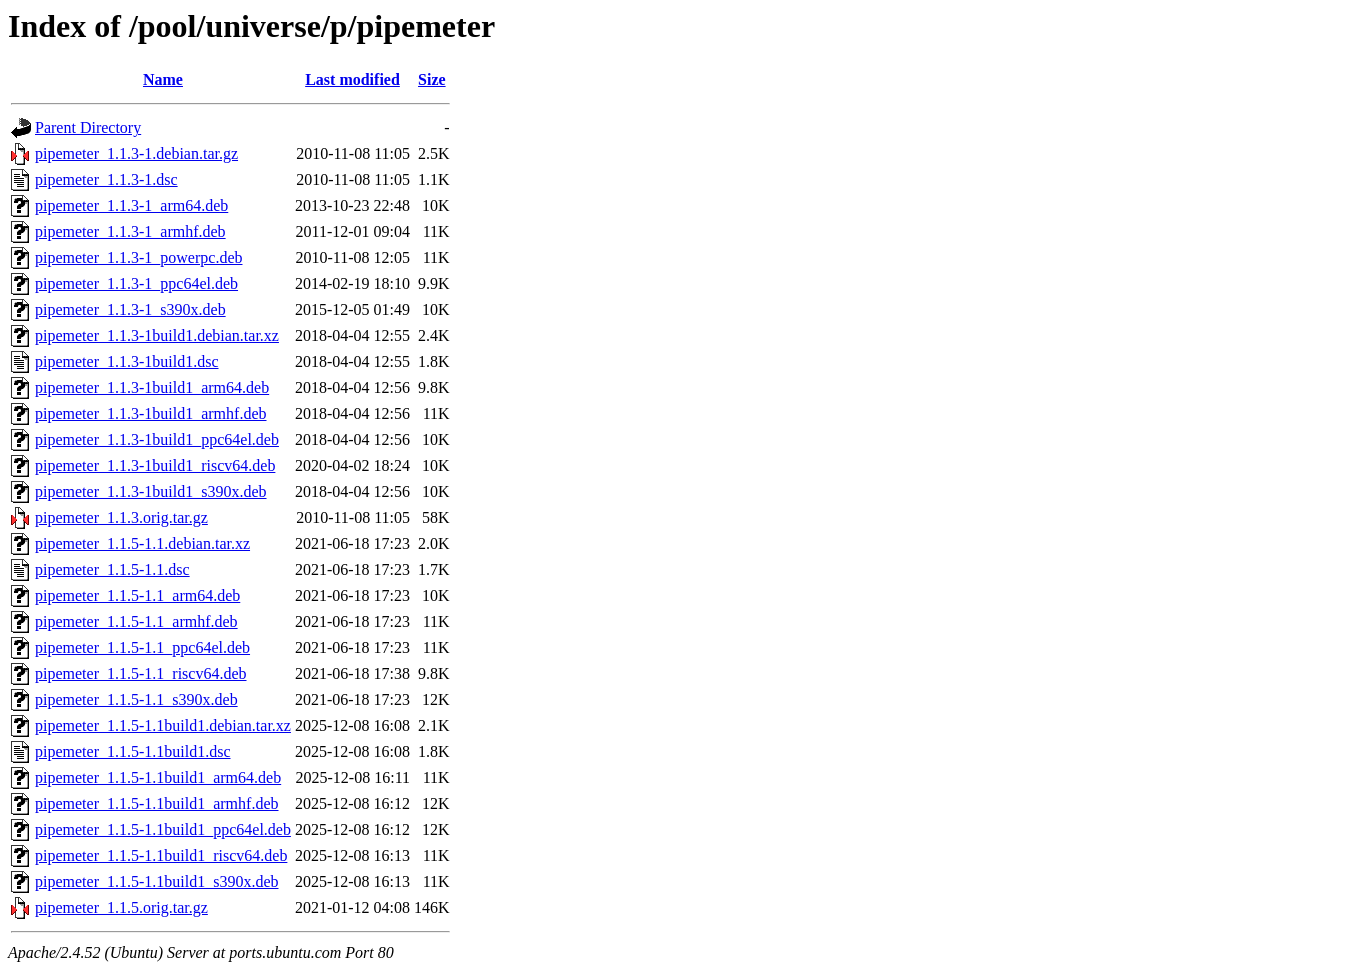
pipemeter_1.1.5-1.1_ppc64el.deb (142, 647)
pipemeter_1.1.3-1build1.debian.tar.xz (157, 335)
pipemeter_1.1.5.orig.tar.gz (121, 907)
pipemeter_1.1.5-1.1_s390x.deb (136, 699)
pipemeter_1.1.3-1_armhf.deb (130, 231)
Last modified (352, 79)
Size (432, 79)
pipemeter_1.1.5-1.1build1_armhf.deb (157, 803)
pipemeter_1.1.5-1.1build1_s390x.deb (157, 881)
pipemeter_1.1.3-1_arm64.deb (131, 205)
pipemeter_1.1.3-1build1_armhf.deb (151, 413)
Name (163, 79)
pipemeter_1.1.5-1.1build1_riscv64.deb (161, 855)
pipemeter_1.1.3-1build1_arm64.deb (152, 387)
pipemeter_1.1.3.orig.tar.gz (121, 517)
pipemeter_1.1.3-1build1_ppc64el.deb (157, 439)
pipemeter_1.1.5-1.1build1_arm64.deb (158, 777)
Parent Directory (88, 127)
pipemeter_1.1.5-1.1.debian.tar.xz (142, 543)
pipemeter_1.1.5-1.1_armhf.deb (136, 621)
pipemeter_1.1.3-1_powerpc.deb (138, 257)
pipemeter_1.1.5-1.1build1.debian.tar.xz (163, 725)
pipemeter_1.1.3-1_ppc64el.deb (136, 283)
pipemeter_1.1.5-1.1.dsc (112, 569)
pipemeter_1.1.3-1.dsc (106, 179)
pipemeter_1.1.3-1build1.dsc (127, 361)
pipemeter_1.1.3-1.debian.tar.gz (136, 153)
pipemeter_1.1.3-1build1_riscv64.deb (155, 465)
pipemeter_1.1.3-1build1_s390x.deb (151, 491)
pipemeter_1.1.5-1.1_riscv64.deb (141, 673)
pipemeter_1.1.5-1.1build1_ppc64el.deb (163, 829)
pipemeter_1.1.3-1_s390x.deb (130, 309)
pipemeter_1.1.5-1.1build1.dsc (133, 751)
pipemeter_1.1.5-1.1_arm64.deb (137, 595)
